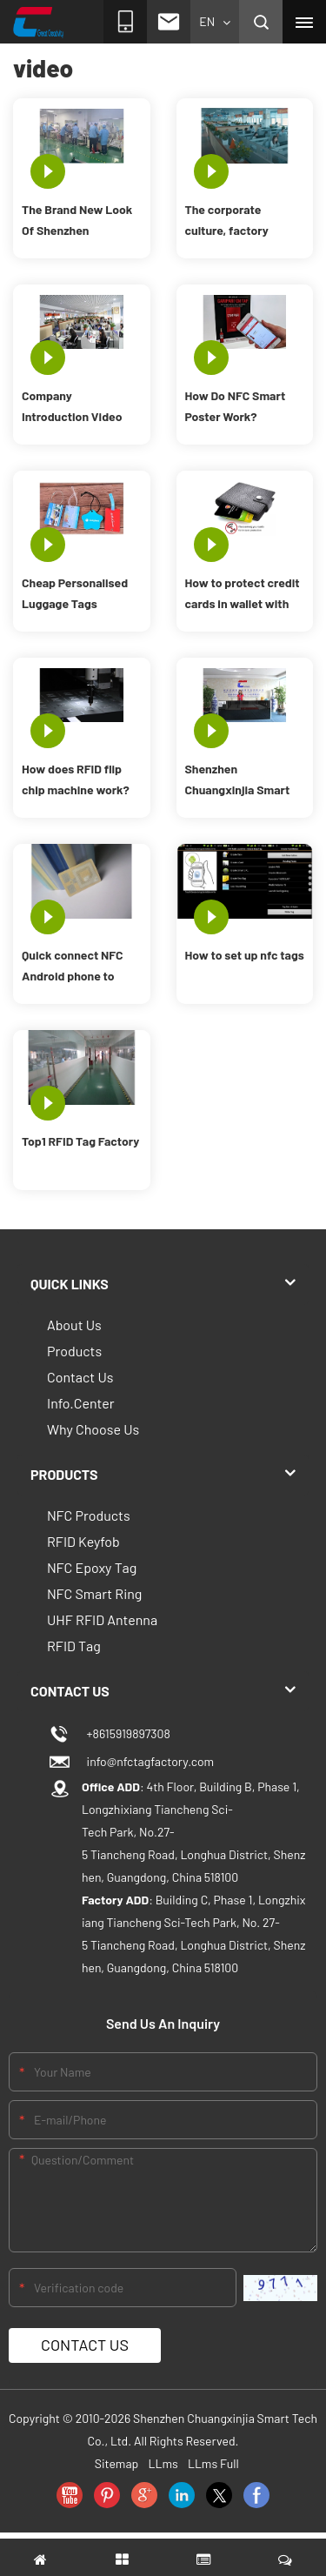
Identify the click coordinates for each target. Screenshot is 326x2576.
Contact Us (80, 1376)
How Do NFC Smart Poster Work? (235, 406)
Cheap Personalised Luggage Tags (75, 593)
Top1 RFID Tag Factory (80, 1141)
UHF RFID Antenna (102, 1619)
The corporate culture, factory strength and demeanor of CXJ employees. (231, 221)
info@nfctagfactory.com (148, 1761)
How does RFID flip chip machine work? (76, 779)
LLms (163, 2463)
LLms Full (213, 2463)
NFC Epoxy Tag (91, 1567)
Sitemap (117, 2463)
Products (74, 1350)
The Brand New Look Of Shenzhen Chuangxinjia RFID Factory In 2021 (77, 221)
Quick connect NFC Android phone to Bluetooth (72, 967)
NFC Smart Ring (94, 1593)
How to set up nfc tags (244, 954)
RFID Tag (74, 1645)
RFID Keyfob (83, 1541)
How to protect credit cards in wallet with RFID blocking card (242, 594)
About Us (74, 1324)
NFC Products (88, 1515)
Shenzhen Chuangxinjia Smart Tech (237, 780)
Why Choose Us (93, 1429)
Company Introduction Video (72, 406)
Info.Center (81, 1403)
